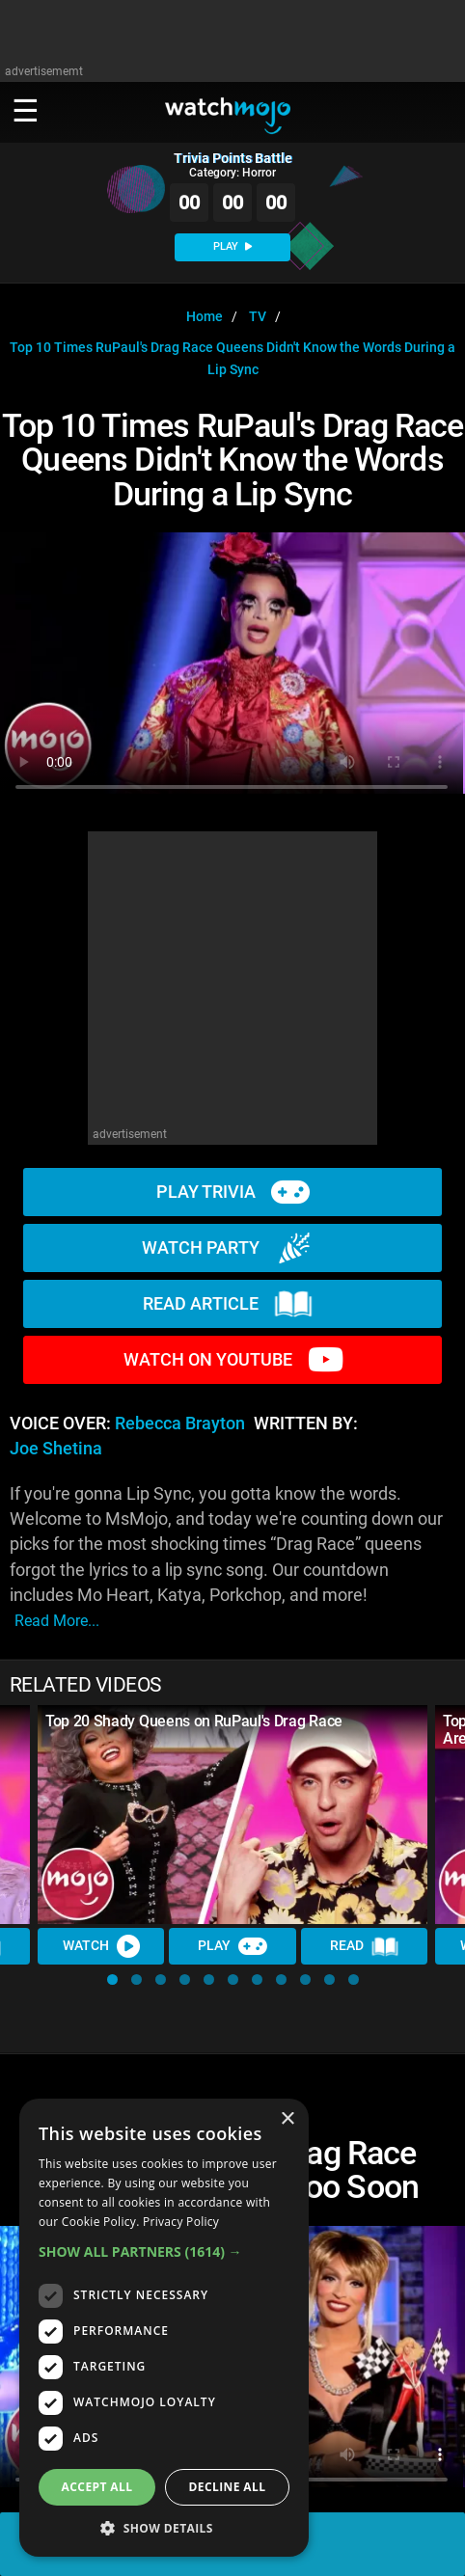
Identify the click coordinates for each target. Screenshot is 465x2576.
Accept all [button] (97, 2487)
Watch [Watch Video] (101, 1946)
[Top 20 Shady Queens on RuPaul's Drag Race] (232, 1814)
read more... (56, 1621)
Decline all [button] (227, 2487)
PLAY (232, 246)
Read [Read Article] (364, 1946)
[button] (112, 1979)
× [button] (287, 2119)
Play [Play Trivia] (232, 1946)
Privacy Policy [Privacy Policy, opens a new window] (181, 2221)
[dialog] (164, 2328)
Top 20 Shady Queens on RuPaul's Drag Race (193, 1721)
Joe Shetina (56, 1448)
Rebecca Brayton (180, 1423)
